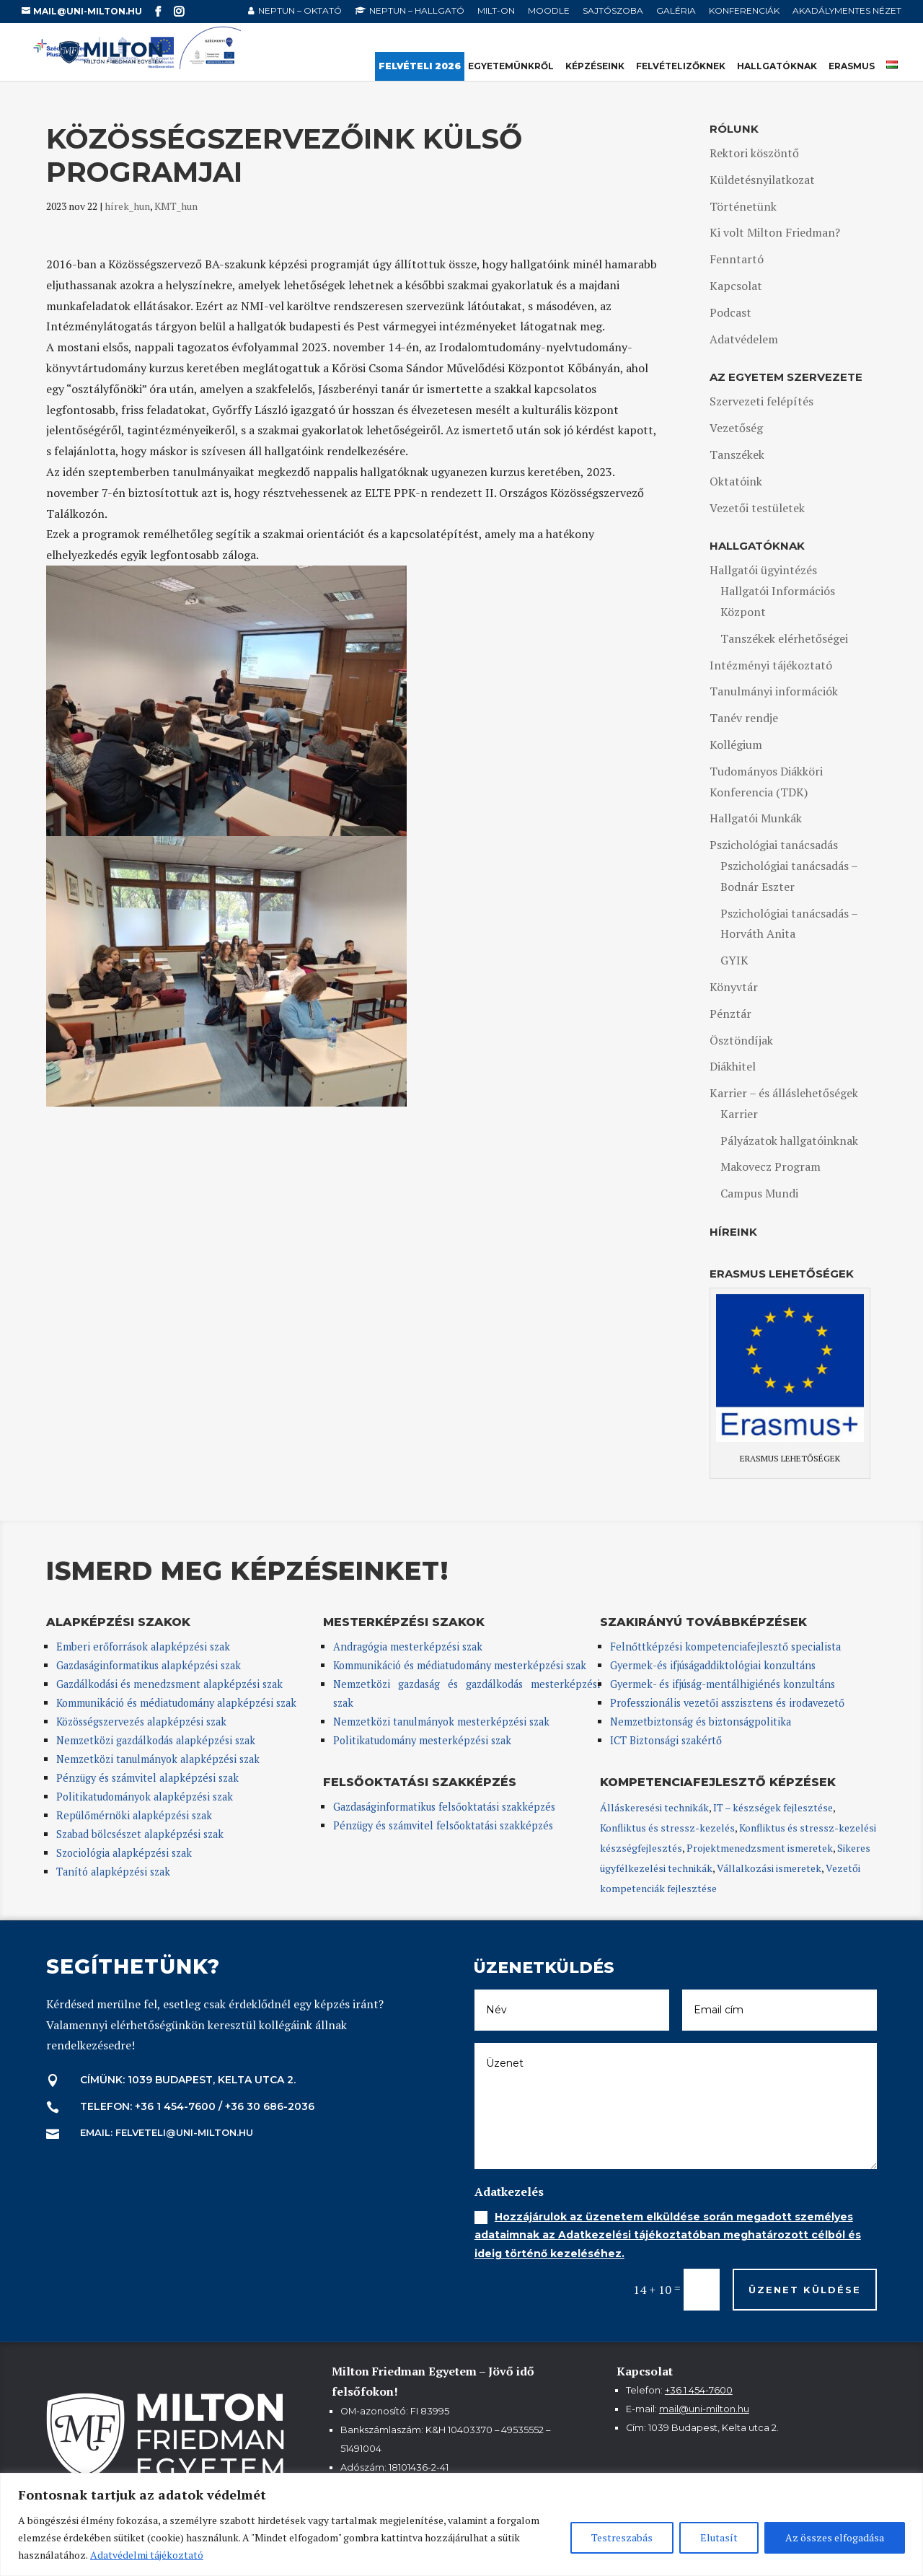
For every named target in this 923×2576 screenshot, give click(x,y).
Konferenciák (744, 11)
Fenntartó (737, 259)
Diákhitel (733, 1066)
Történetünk (743, 206)
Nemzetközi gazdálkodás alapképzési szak (155, 1740)
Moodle (549, 11)
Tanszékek (737, 454)
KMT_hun (176, 206)
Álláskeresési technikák (654, 1807)
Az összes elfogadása (834, 2537)
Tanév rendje (744, 718)
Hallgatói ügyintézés (763, 570)
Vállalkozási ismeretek (769, 1868)
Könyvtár (734, 987)
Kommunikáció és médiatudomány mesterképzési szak (459, 1665)
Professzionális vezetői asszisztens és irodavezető (727, 1703)
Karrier (739, 1114)
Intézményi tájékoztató (771, 665)
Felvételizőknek (680, 66)
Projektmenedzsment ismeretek (759, 1848)
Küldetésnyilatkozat (762, 180)
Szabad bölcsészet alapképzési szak (140, 1834)
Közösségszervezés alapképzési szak (141, 1721)
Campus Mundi (759, 1193)
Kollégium (736, 744)
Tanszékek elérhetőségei (784, 638)
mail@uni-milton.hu (704, 2409)
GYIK (734, 960)
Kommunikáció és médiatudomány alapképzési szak (176, 1703)
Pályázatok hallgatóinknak (789, 1140)
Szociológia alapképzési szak (124, 1853)
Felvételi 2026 (420, 66)
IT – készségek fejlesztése (773, 1807)
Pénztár (730, 1013)
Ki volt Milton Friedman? (775, 232)
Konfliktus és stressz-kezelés (667, 1827)
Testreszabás (622, 2537)
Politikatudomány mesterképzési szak (422, 1740)
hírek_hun (127, 206)
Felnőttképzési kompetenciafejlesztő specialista (725, 1646)
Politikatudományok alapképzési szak (144, 1796)
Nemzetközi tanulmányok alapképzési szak (158, 1759)
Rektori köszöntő (754, 153)
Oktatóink (736, 481)
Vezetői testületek (757, 508)
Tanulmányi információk (774, 691)
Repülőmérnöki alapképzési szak (134, 1815)
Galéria (676, 11)
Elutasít (719, 2537)
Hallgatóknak (777, 66)
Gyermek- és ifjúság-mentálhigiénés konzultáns (722, 1684)
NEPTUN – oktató (300, 11)
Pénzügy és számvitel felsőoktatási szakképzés (443, 1825)
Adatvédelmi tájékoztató (146, 2555)
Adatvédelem (744, 339)
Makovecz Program (770, 1166)
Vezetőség (736, 428)
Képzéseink (594, 66)
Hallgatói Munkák (756, 818)
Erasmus (852, 66)
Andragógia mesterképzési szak (407, 1646)
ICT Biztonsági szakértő (666, 1740)
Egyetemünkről (511, 66)
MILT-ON (496, 11)
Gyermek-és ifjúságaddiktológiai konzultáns (713, 1665)
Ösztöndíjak (741, 1040)
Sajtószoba (613, 11)
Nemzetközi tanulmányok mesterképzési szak (441, 1721)
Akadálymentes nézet (846, 11)
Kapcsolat (736, 286)
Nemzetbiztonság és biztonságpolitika (702, 1721)
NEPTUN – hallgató (416, 11)
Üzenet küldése (804, 2289)
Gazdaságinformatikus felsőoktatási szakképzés (444, 1807)
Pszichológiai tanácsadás (774, 845)
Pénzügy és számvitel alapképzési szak (147, 1778)
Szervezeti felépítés (761, 401)
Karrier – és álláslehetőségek (784, 1093)
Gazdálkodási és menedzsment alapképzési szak (169, 1684)
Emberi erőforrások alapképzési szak (143, 1646)
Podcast (730, 312)
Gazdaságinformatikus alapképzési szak (148, 1665)
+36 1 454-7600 (699, 2390)
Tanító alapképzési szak (113, 1871)
